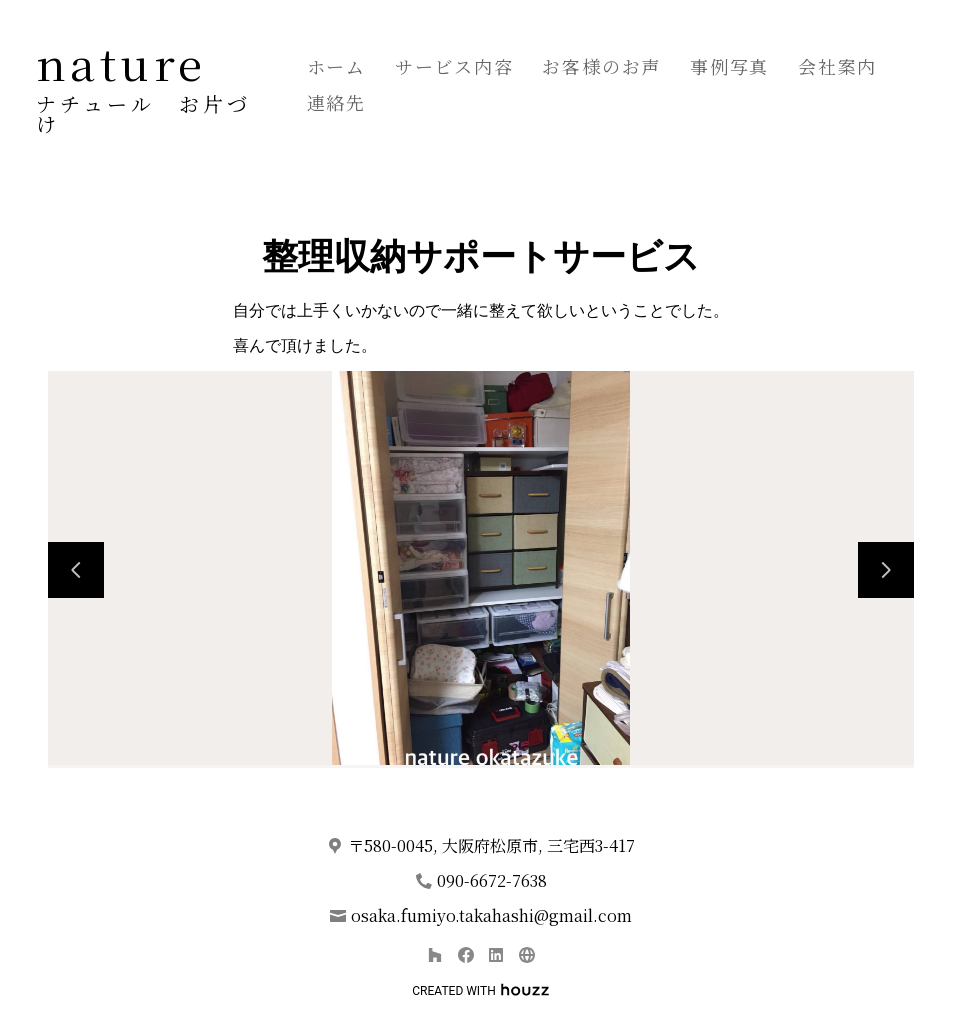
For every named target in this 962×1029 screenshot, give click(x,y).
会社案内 (837, 66)
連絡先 (336, 102)
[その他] (526, 954)
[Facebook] (465, 954)
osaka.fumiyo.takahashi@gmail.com (491, 915)
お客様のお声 (601, 66)
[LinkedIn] (496, 954)
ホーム (336, 66)
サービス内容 (454, 66)
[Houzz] (434, 954)
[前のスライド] (76, 570)
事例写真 (729, 66)
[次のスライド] (886, 570)
